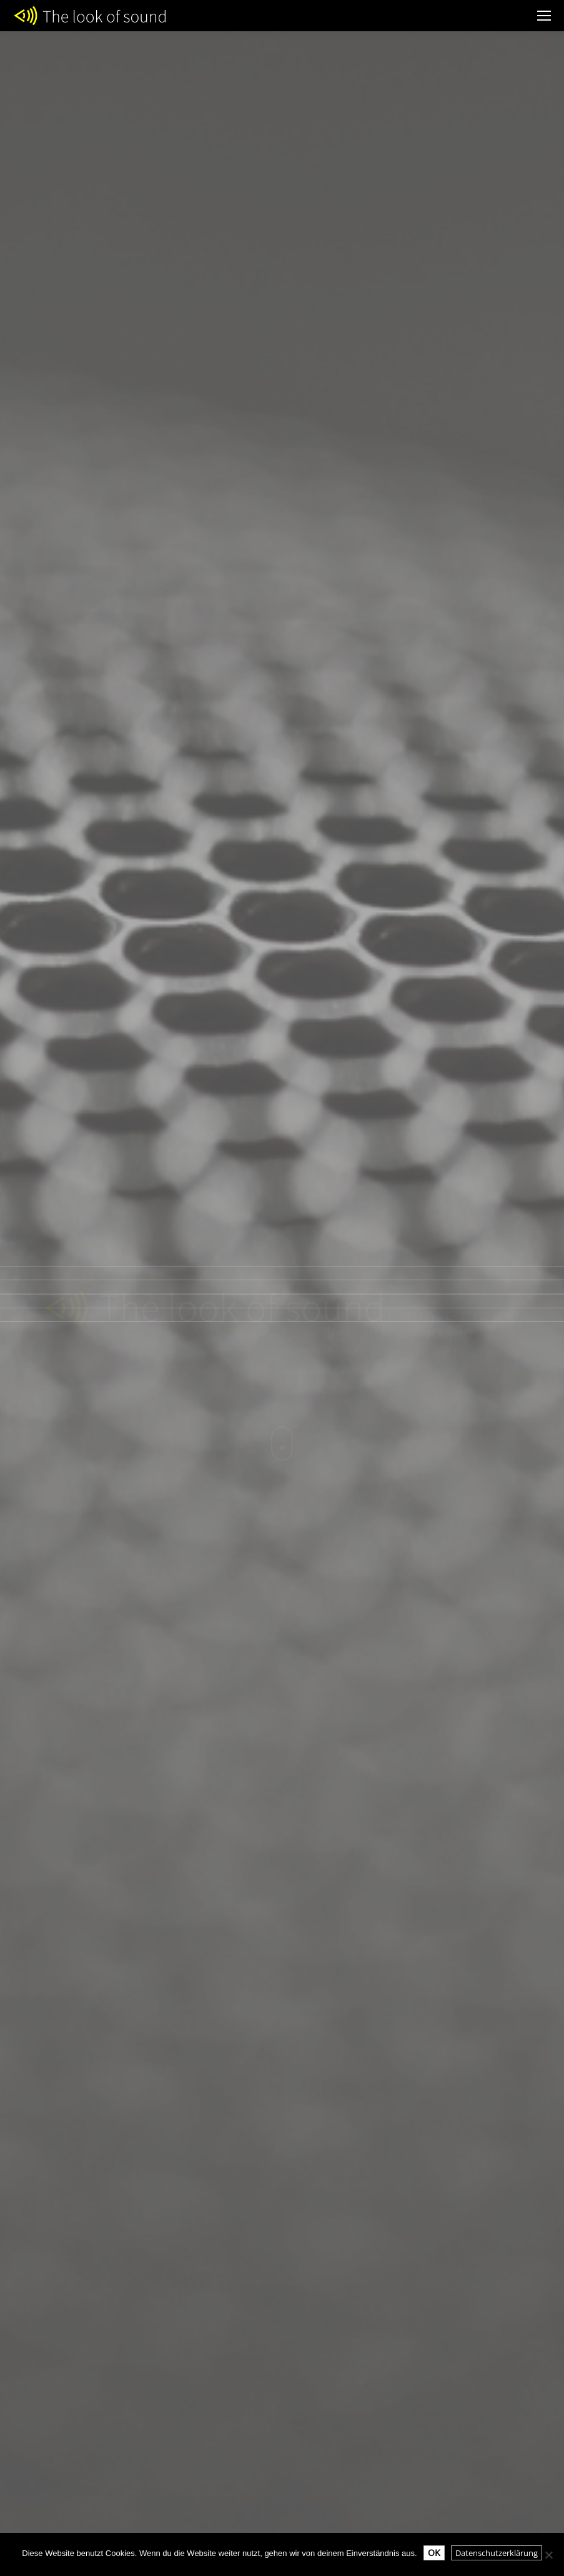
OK (434, 2553)
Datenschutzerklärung (496, 2553)
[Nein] (548, 2555)
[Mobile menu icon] (544, 15)
